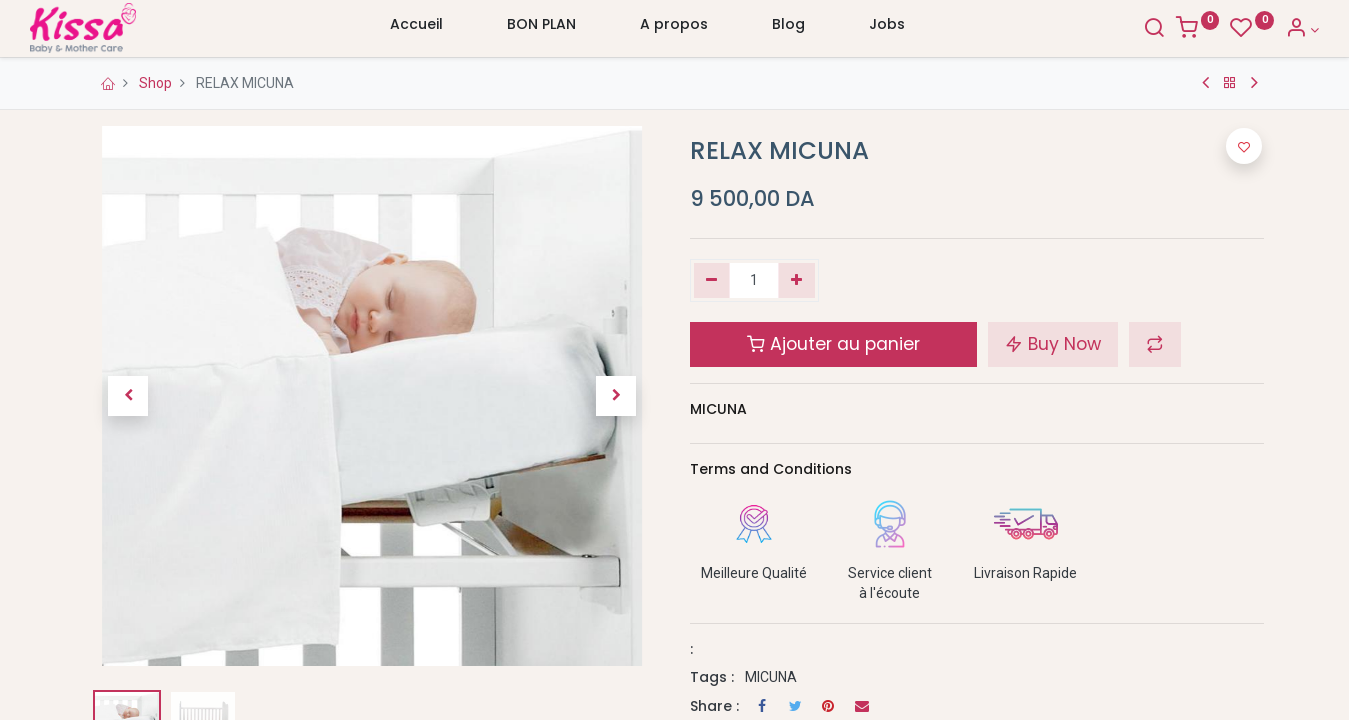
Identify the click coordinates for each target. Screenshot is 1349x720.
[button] (128, 396)
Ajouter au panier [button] (833, 344)
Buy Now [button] (1053, 344)
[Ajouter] (796, 281)
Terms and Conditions (771, 469)
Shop (155, 83)
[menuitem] (416, 29)
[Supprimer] (712, 281)
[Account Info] (1246, 30)
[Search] (1098, 30)
